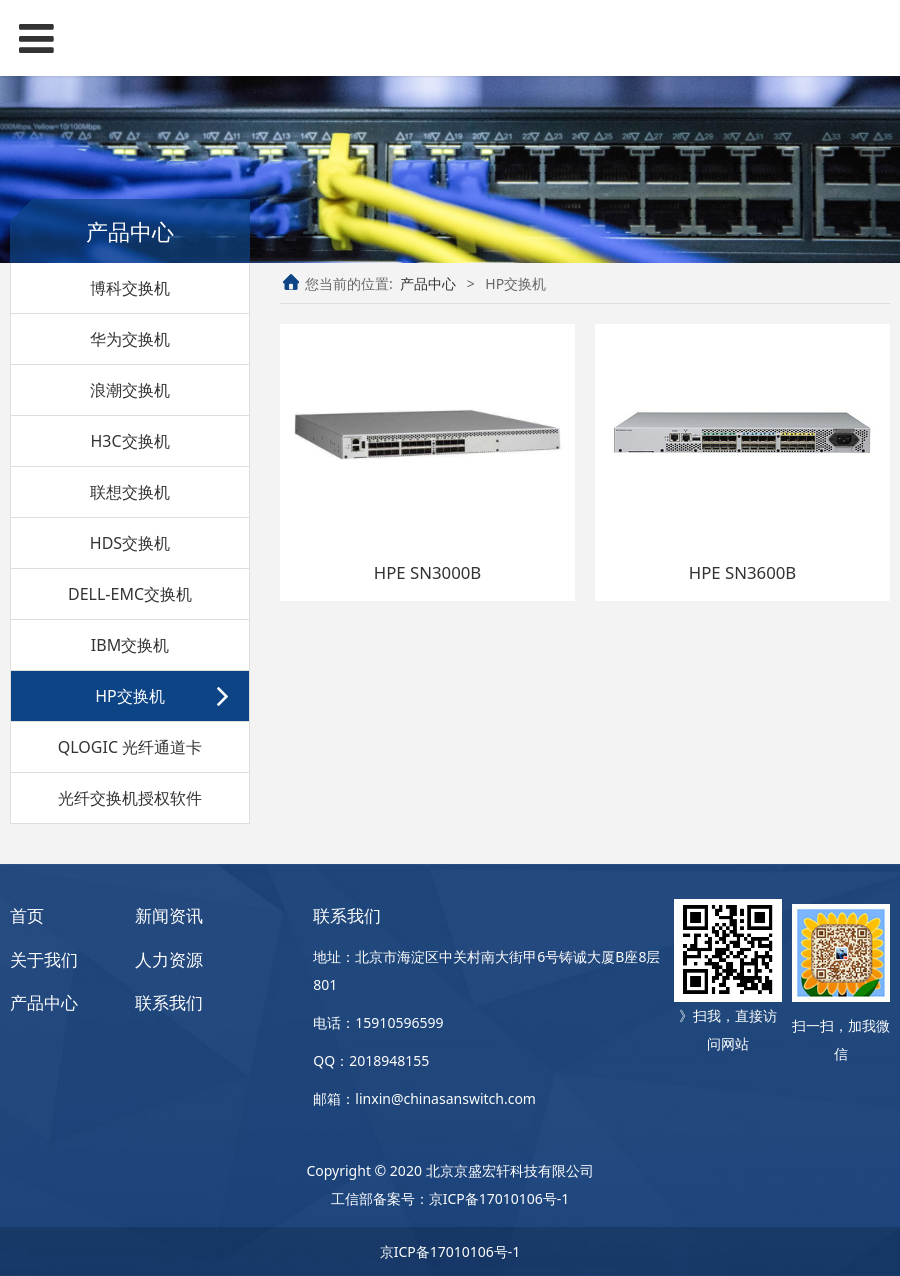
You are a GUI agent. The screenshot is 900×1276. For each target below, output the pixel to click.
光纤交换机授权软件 (130, 798)
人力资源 (169, 959)
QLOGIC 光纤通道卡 (130, 747)
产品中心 (428, 283)
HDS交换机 (130, 543)
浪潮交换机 (130, 390)
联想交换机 (130, 492)
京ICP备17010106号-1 (499, 1198)
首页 (27, 915)
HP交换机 (130, 696)
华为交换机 (130, 339)
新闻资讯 (169, 915)
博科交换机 (130, 288)
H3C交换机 (129, 441)
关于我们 (44, 959)
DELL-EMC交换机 (130, 594)
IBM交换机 (130, 645)
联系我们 (169, 1002)
